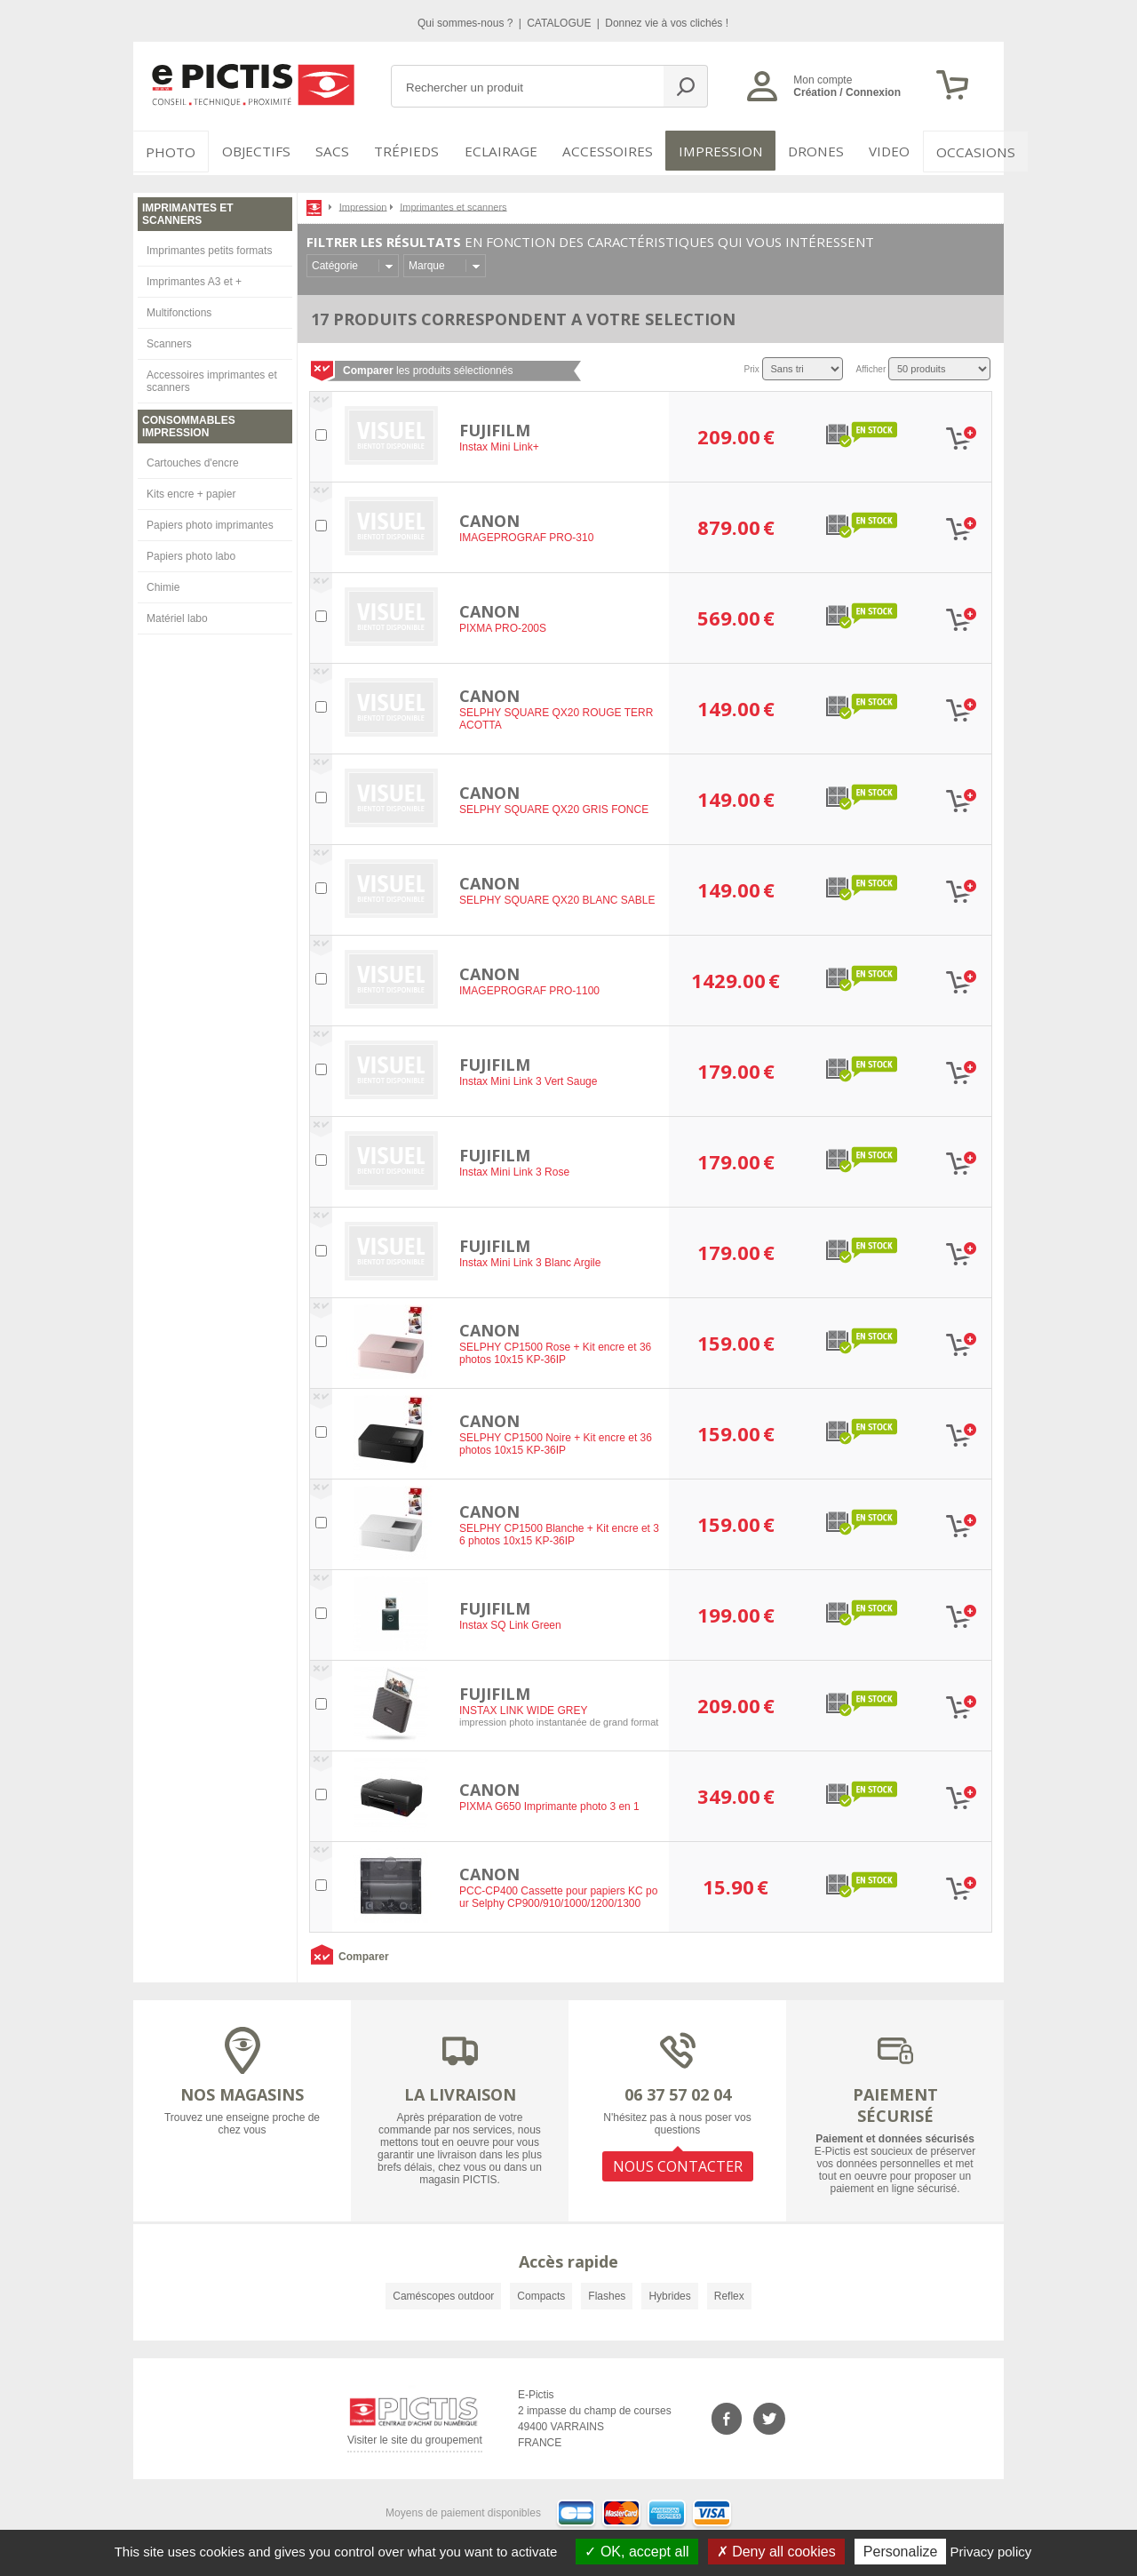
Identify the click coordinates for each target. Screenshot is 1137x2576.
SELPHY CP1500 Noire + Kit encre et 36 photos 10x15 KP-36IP (555, 1441)
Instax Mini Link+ (499, 444)
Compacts (541, 2292)
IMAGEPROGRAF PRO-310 (526, 535)
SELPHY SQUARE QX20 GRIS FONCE (553, 807)
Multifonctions (179, 309)
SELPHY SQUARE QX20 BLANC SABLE (557, 897)
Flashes (606, 2292)
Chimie (163, 584)
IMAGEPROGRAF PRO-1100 (529, 988)
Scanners (169, 340)
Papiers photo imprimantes (210, 521)
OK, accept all (636, 2551)
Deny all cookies (776, 2551)
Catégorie (335, 262)
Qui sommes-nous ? (466, 23)
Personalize (900, 2551)
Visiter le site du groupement (414, 2440)
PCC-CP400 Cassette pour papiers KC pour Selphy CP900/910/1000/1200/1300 (558, 1894)
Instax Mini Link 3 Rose (514, 1169)
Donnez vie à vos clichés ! (666, 23)
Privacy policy (991, 2551)
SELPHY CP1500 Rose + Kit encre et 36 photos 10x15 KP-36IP (555, 1350)
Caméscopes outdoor (443, 2292)
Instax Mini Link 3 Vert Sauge (528, 1079)
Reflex (729, 2292)
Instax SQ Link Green (510, 1622)
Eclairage (500, 151)
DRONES (798, 151)
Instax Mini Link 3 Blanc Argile (529, 1260)
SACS (330, 151)
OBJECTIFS (250, 151)
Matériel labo (177, 615)
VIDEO (872, 151)
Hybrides (669, 2292)
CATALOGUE (560, 23)
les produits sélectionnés (428, 367)
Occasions (956, 151)
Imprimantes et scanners (453, 203)
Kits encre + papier (191, 490)
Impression (707, 151)
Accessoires (601, 151)
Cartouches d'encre (193, 459)
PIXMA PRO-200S (502, 625)
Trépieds (410, 151)
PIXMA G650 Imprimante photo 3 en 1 (549, 1804)
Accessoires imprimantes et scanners (212, 377)
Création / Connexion (847, 92)
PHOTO (169, 151)
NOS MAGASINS (242, 2090)
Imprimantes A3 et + (194, 278)
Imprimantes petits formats (209, 247)
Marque (427, 262)
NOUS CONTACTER (678, 2161)
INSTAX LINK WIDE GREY (523, 1708)
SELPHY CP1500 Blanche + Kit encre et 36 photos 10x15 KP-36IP (559, 1531)
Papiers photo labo (191, 552)
